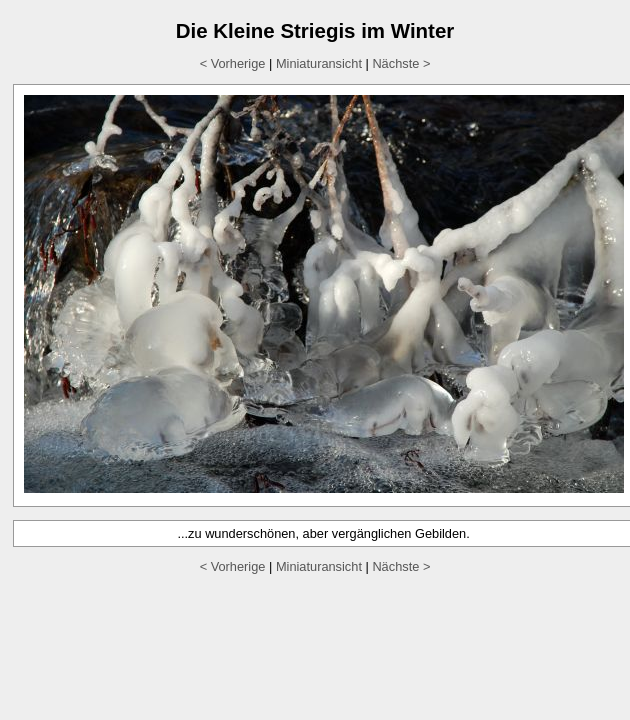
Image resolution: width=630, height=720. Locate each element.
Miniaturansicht (319, 63)
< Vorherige (233, 63)
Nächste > (401, 63)
